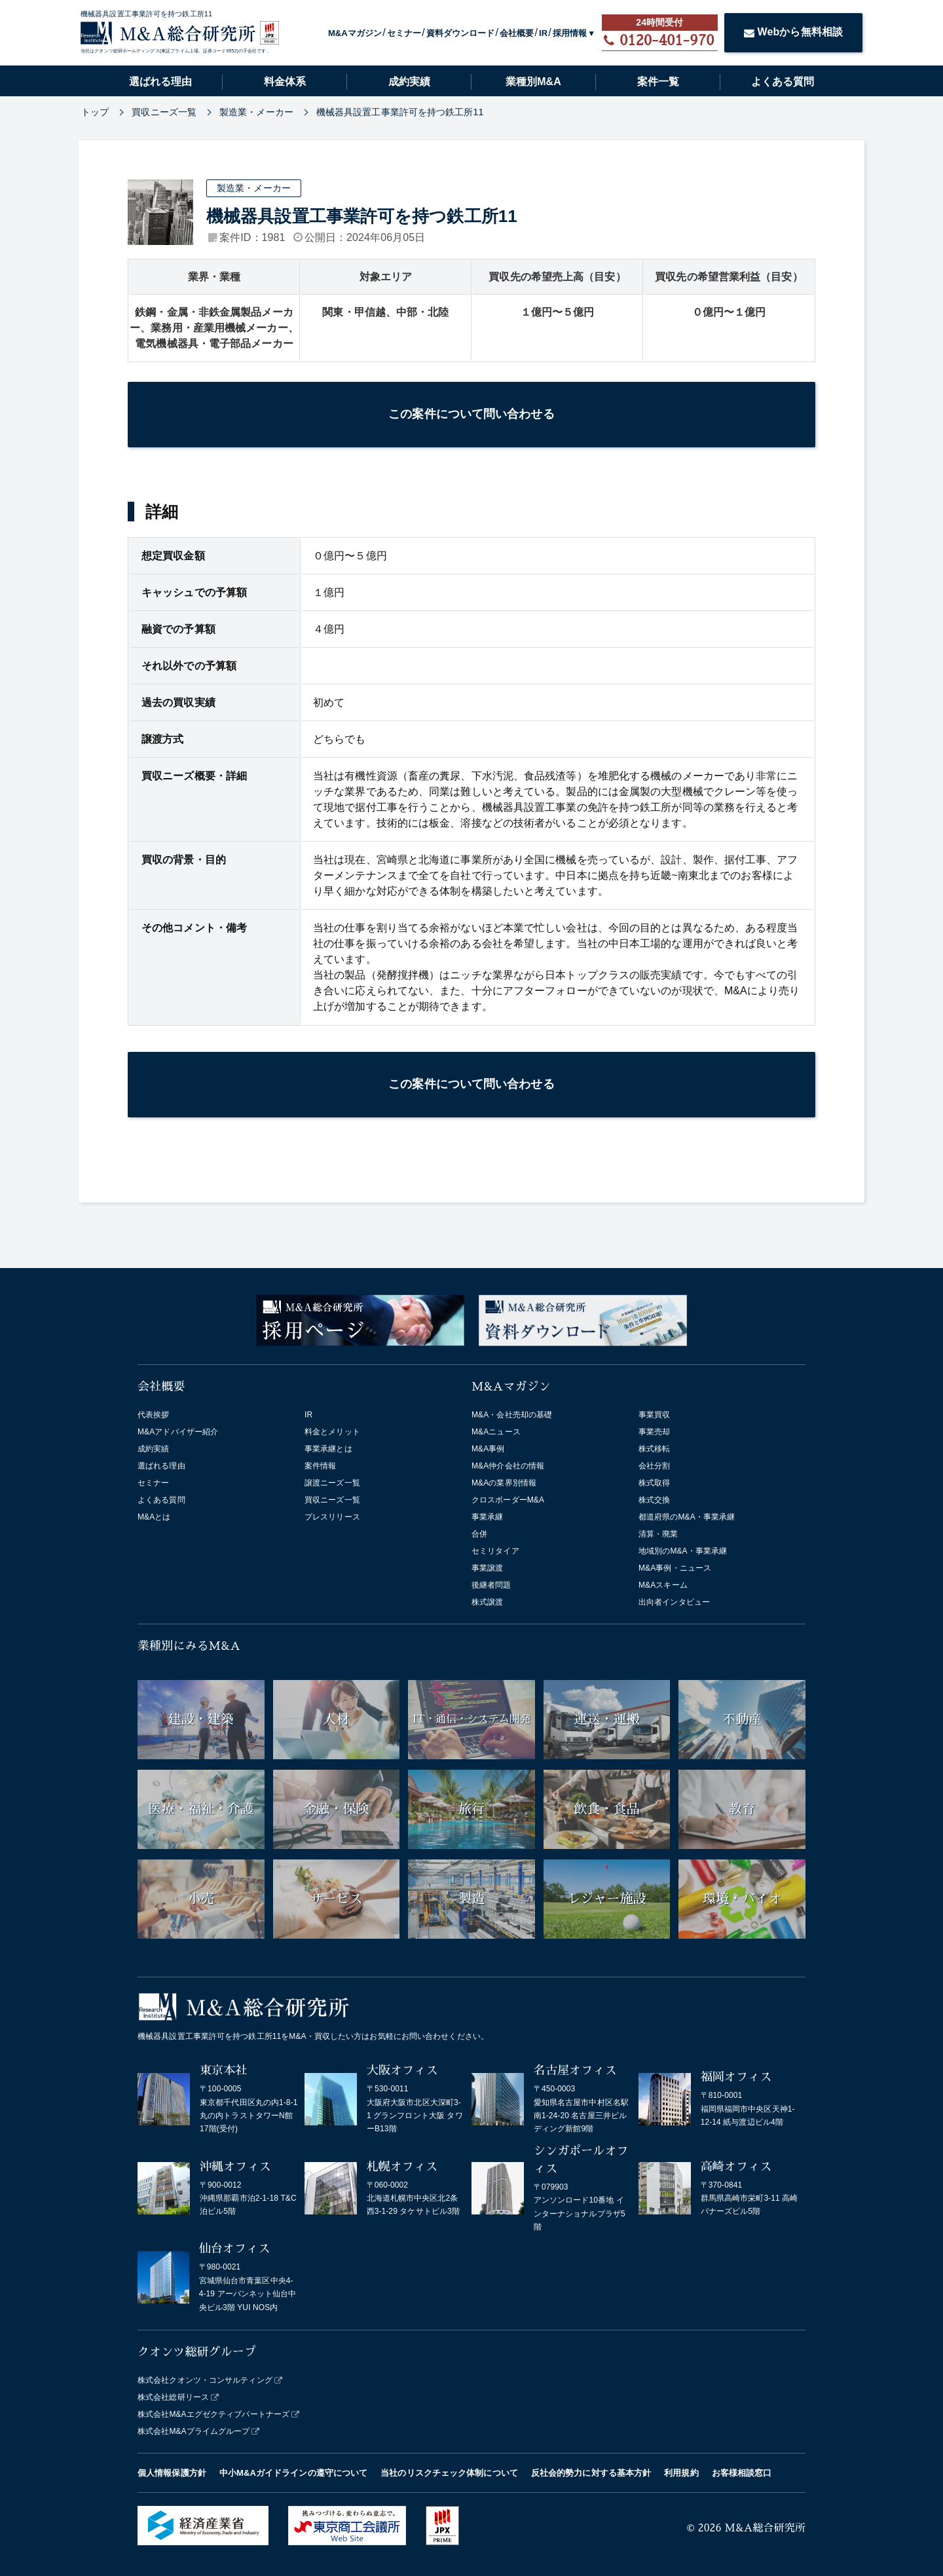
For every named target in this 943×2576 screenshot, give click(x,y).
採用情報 (570, 33)
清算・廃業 (658, 1534)
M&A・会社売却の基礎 (512, 1414)
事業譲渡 (487, 1568)
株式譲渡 (487, 1602)
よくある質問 (782, 81)
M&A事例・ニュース (674, 1568)
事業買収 (654, 1414)
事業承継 (487, 1516)
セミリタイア (495, 1551)
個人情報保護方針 (172, 2473)
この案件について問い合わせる (471, 413)
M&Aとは (154, 1516)
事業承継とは (328, 1448)
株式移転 (654, 1448)
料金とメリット (332, 1431)
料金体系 (285, 81)
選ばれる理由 (160, 81)
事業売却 (654, 1431)
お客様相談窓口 (742, 2473)
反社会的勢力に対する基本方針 (591, 2473)
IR (543, 33)
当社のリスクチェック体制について (449, 2473)
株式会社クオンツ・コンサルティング (205, 2380)
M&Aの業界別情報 (504, 1482)
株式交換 (654, 1499)
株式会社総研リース (173, 2397)
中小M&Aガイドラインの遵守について (293, 2473)
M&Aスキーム (663, 1585)
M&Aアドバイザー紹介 (178, 1431)
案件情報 (320, 1465)
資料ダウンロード (460, 33)
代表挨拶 (153, 1414)
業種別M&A (533, 81)
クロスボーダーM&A (508, 1499)
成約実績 (409, 81)
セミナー (404, 33)
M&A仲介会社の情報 (508, 1465)
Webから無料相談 (793, 31)
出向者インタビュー (674, 1602)
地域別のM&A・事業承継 (682, 1551)
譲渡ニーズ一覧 (332, 1482)
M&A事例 (488, 1448)
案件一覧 (658, 81)
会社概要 (517, 33)
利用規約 (681, 2473)
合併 (479, 1534)
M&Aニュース (496, 1431)
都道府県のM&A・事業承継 (686, 1516)
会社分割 (654, 1465)
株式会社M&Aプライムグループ (194, 2431)
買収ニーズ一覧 (332, 1499)
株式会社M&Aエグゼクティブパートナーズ (213, 2414)
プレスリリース (332, 1516)
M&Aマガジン (355, 33)
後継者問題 (491, 1585)
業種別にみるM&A (189, 1646)
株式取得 (654, 1482)
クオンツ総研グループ (197, 2352)
